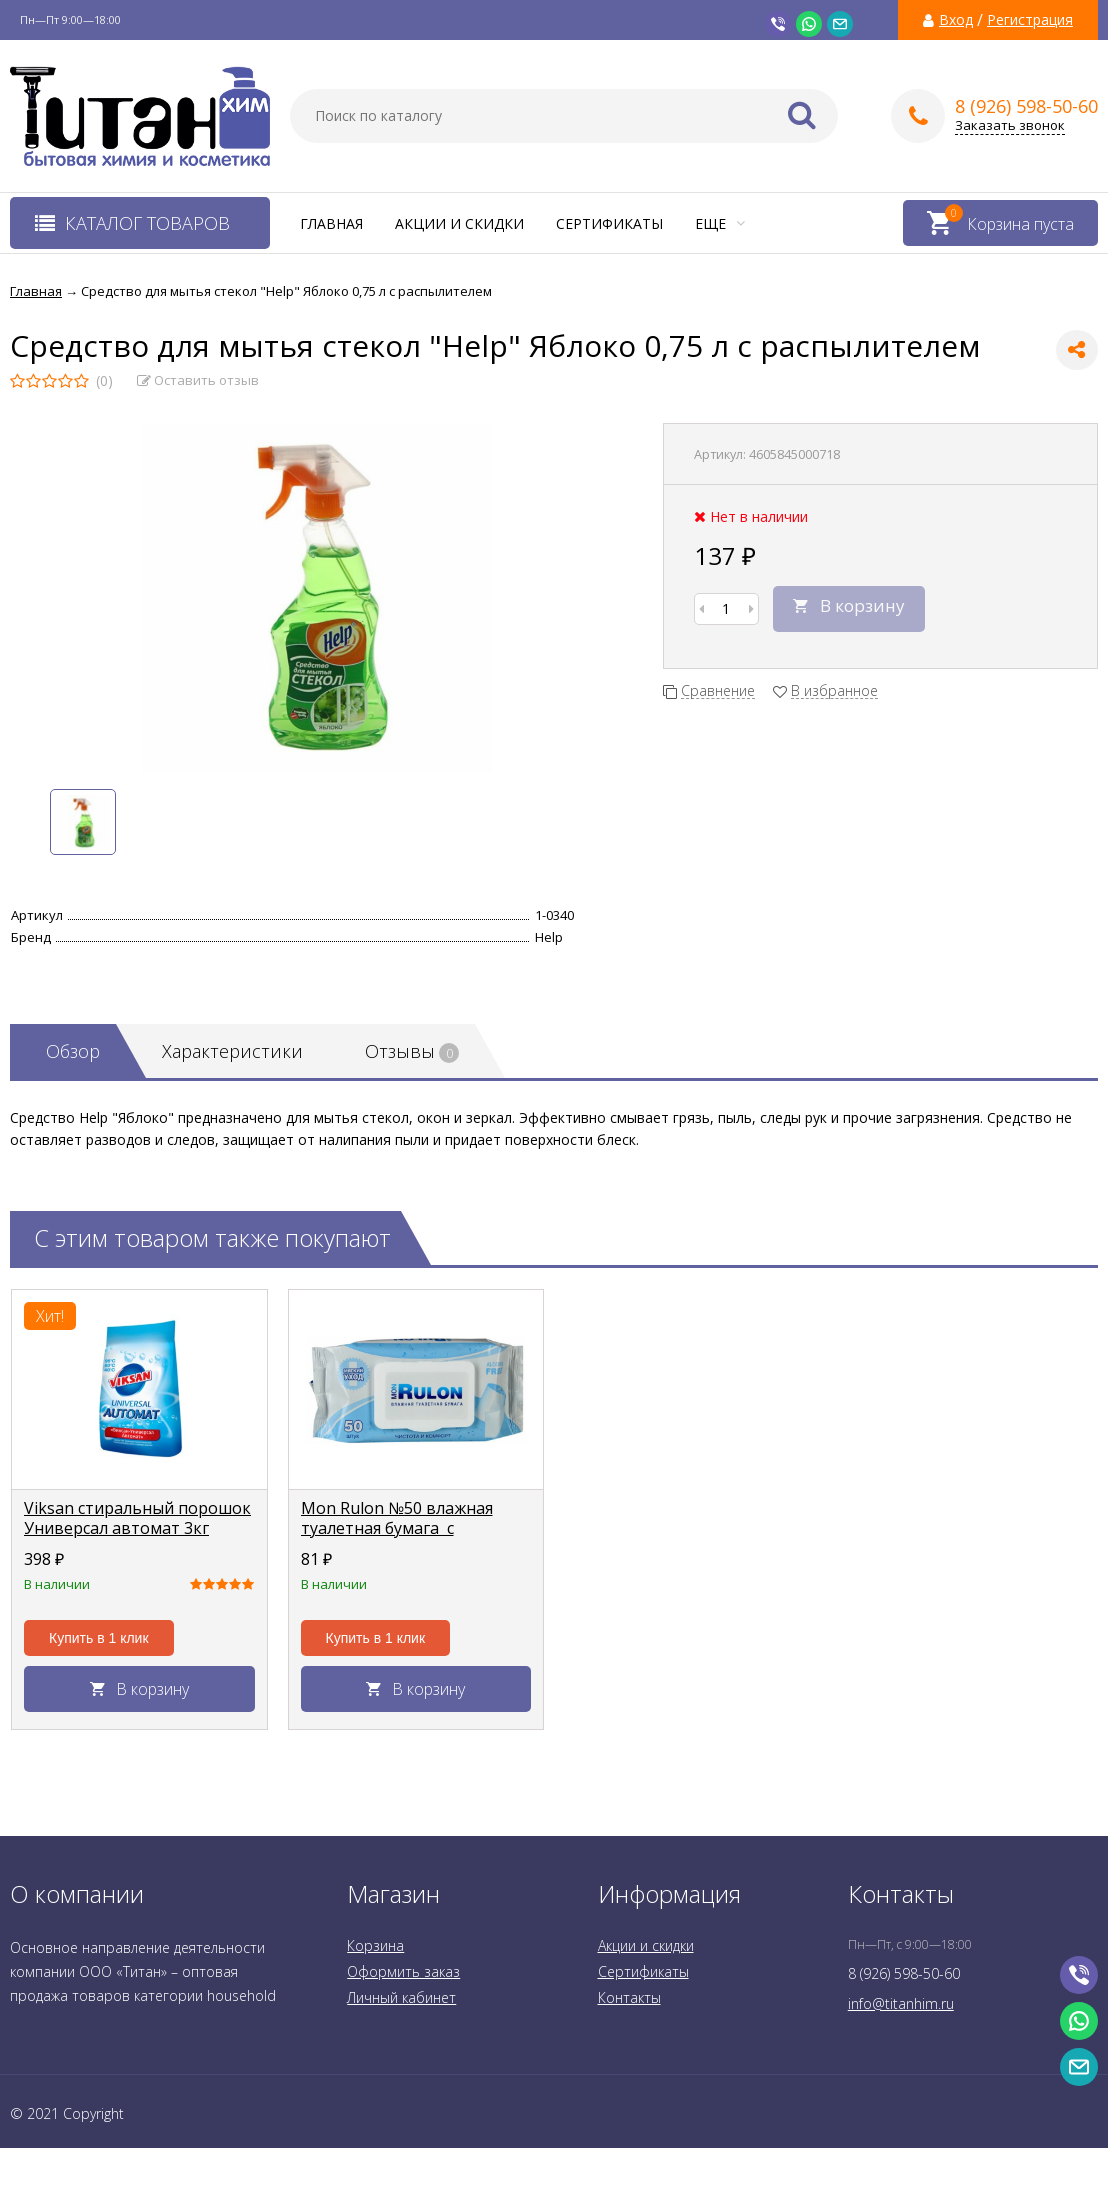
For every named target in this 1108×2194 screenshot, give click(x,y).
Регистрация (1030, 20)
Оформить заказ (403, 1971)
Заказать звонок (1010, 125)
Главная (331, 223)
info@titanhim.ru (901, 2003)
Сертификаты (609, 223)
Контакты (629, 1997)
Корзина (375, 1945)
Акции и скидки (459, 223)
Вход (956, 20)
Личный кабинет (401, 1997)
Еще (720, 223)
